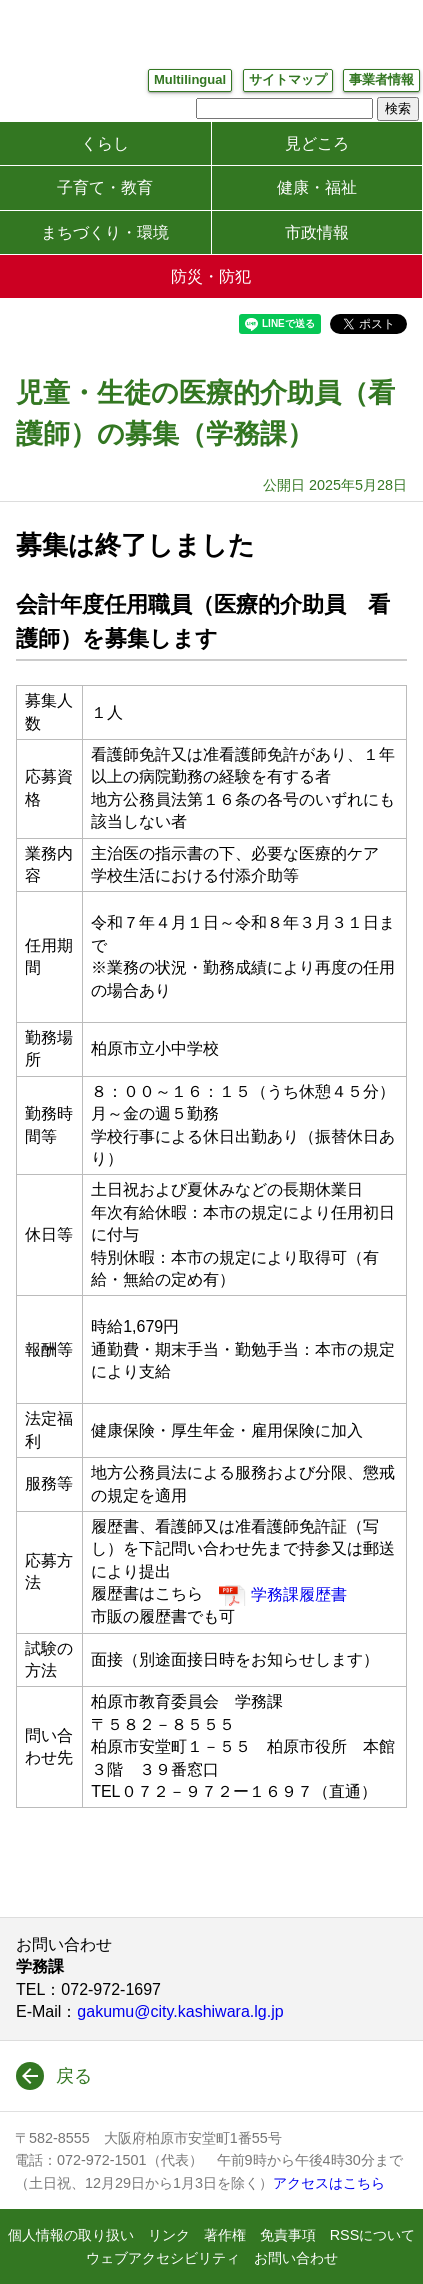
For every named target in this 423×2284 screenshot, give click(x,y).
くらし (105, 143)
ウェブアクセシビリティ (163, 2258)
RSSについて (373, 2235)
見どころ (317, 143)
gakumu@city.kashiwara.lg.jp (180, 2011)
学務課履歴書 (299, 1594)
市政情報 (317, 232)
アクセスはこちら (329, 2183)
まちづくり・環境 (105, 232)
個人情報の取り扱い (71, 2235)
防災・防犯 (211, 276)
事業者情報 (381, 79)
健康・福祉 (317, 187)
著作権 (225, 2235)
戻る (74, 2076)
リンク (169, 2235)
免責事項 (288, 2235)
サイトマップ (288, 79)
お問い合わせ (296, 2258)
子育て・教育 (105, 187)
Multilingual (190, 79)
